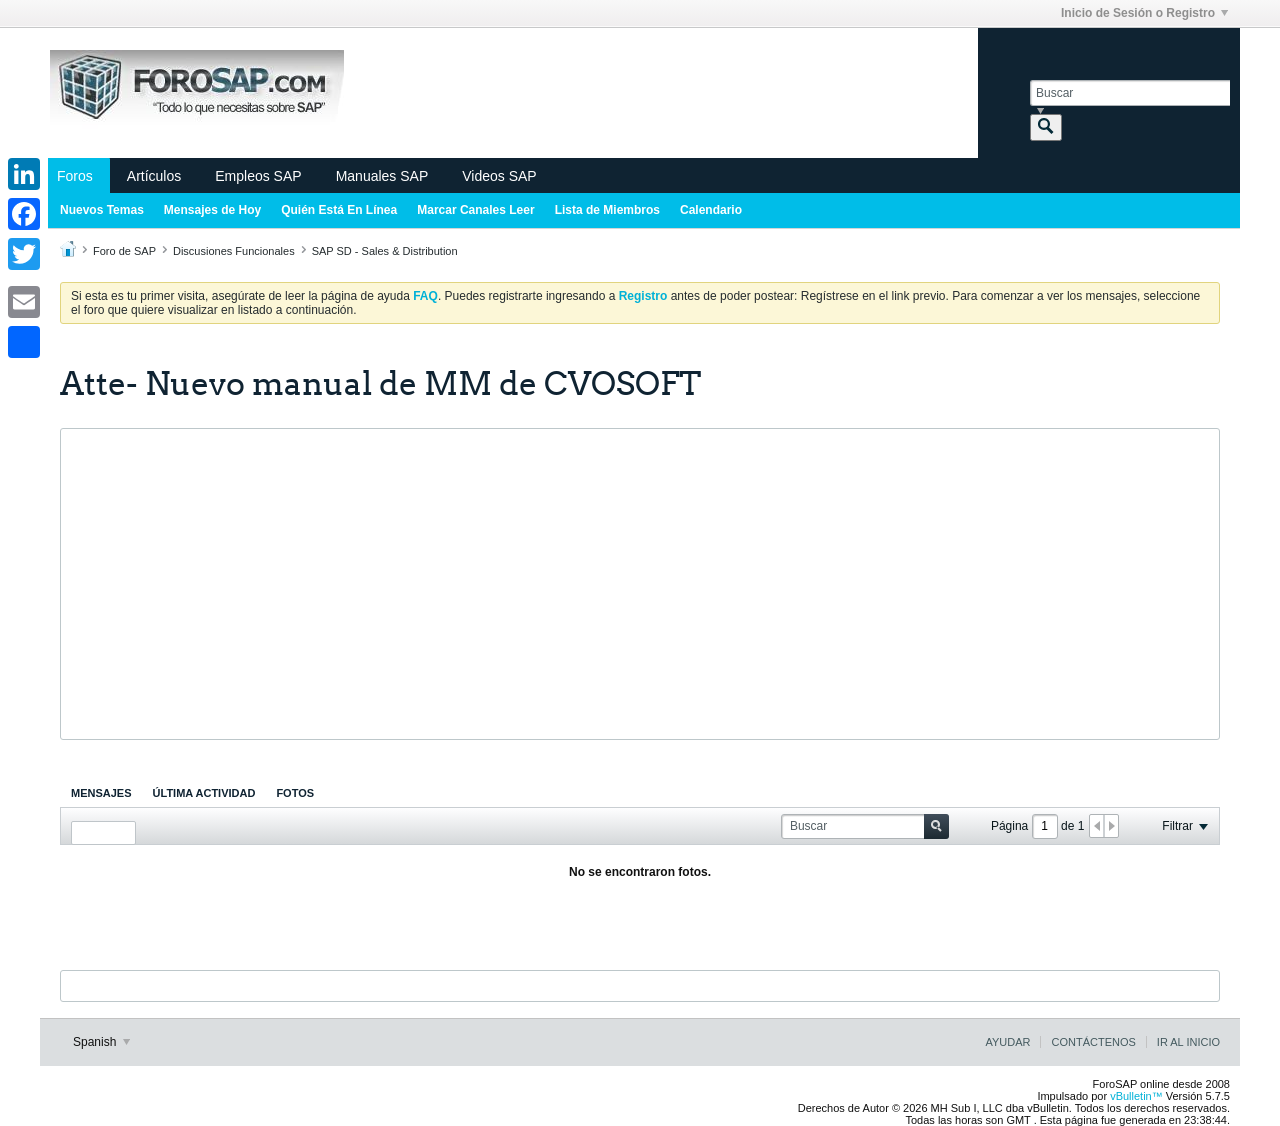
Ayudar (1007, 1042)
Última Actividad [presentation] (204, 793)
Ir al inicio (1188, 1042)
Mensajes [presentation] (101, 793)
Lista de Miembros (607, 210)
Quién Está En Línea (339, 210)
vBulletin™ (1136, 1096)
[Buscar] (1130, 93)
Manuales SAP (382, 176)
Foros (75, 176)
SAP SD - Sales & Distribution (385, 251)
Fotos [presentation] (295, 793)
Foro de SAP (124, 251)
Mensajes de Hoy (212, 210)
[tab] (101, 793)
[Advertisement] (640, 584)
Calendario (711, 210)
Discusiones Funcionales (234, 251)
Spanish (101, 1042)
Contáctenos (1093, 1042)
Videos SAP (499, 176)
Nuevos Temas (102, 210)
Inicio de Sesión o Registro (1144, 13)
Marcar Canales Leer (475, 210)
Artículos (154, 176)
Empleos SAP (258, 176)
